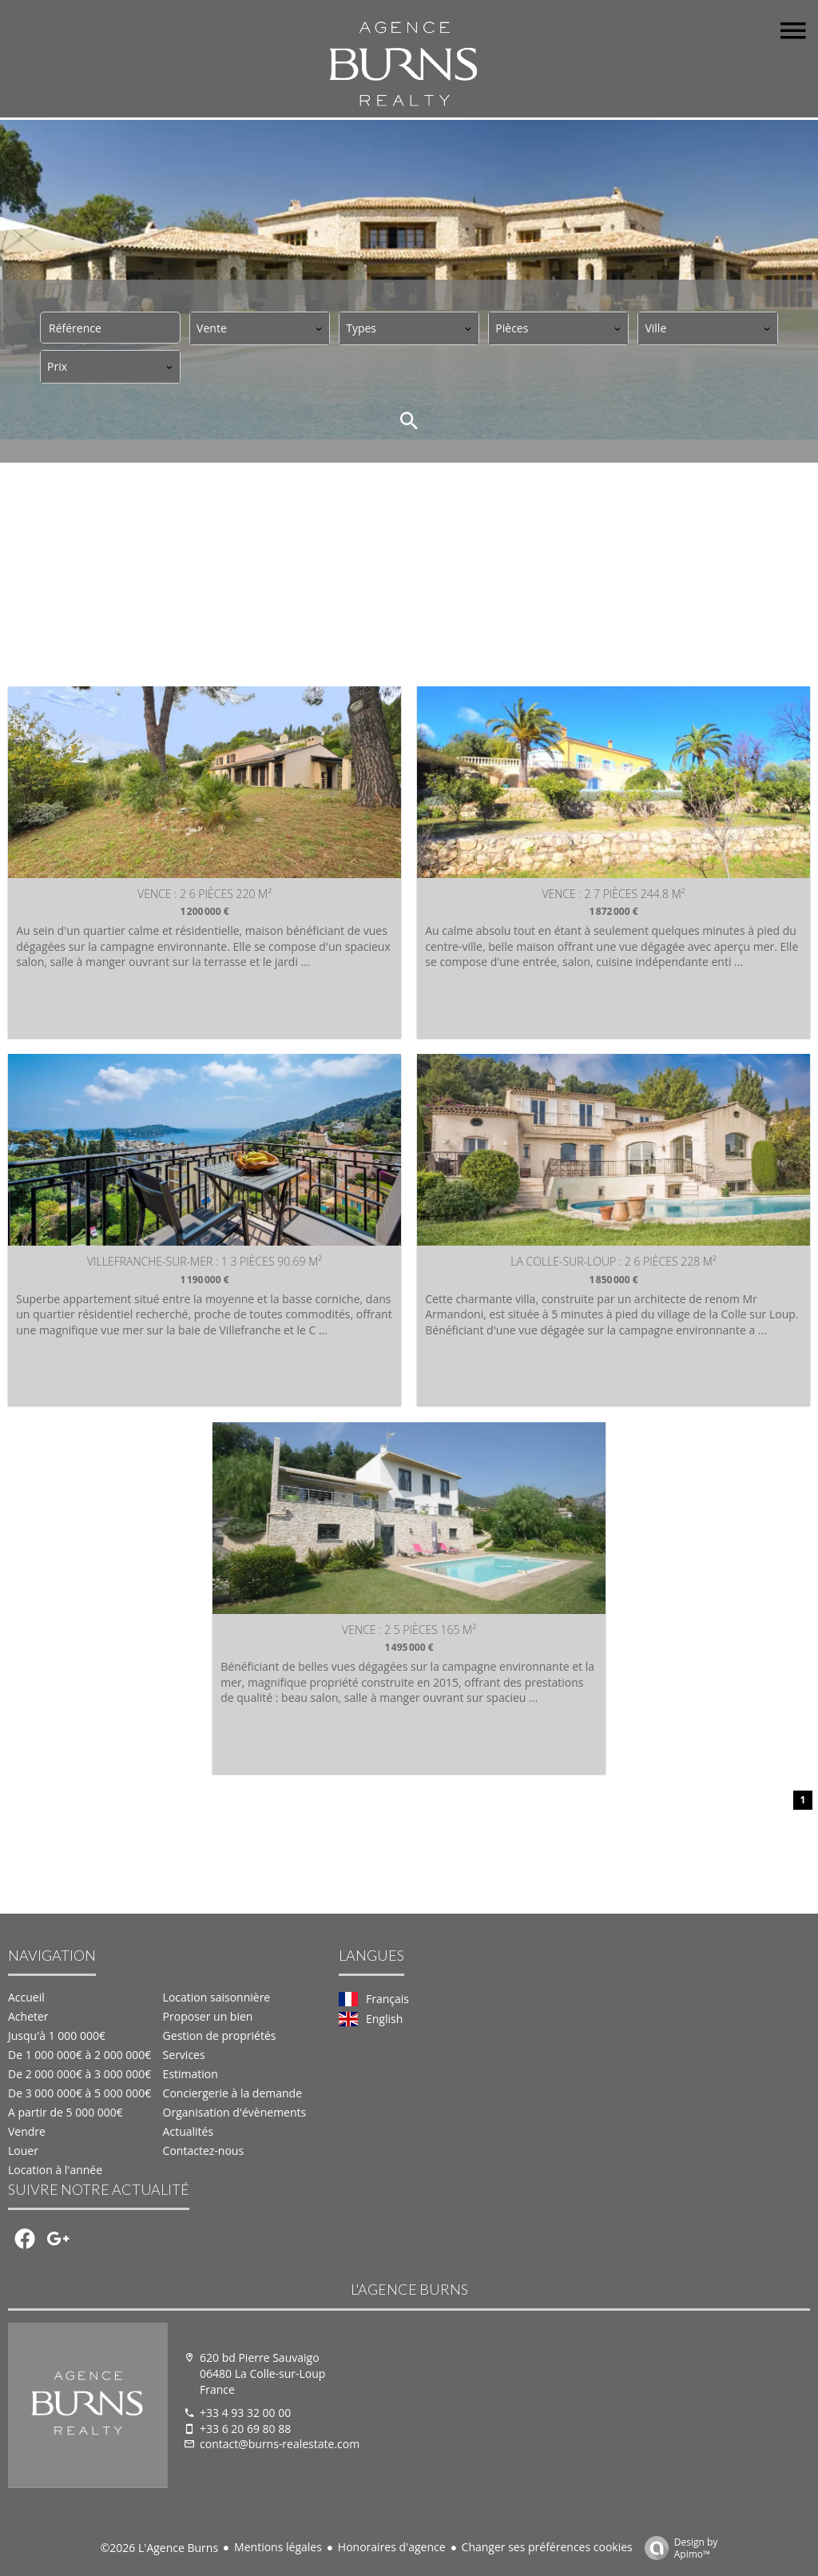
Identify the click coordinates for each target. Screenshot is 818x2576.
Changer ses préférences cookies (547, 2546)
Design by (677, 2547)
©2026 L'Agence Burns (159, 2547)
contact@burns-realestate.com (279, 2444)
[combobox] (259, 328)
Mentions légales (278, 2546)
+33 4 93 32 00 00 (245, 2412)
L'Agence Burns (409, 2290)
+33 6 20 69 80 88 (245, 2428)
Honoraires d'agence (392, 2546)
